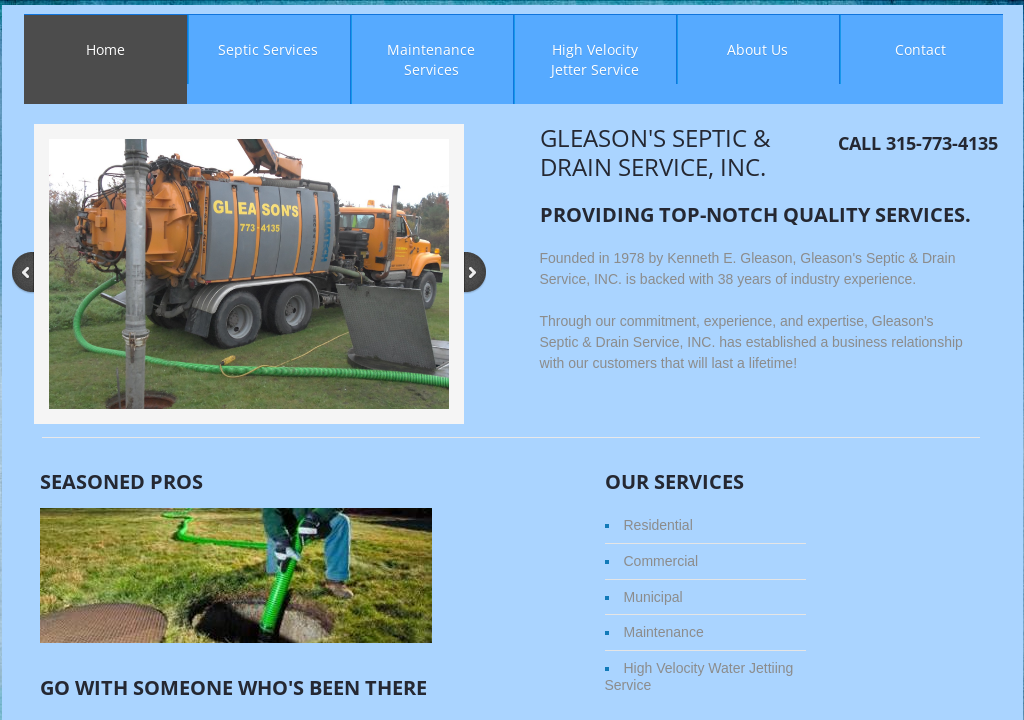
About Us (757, 49)
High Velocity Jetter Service (595, 59)
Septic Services (268, 49)
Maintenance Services (431, 59)
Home (105, 49)
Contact (920, 49)
